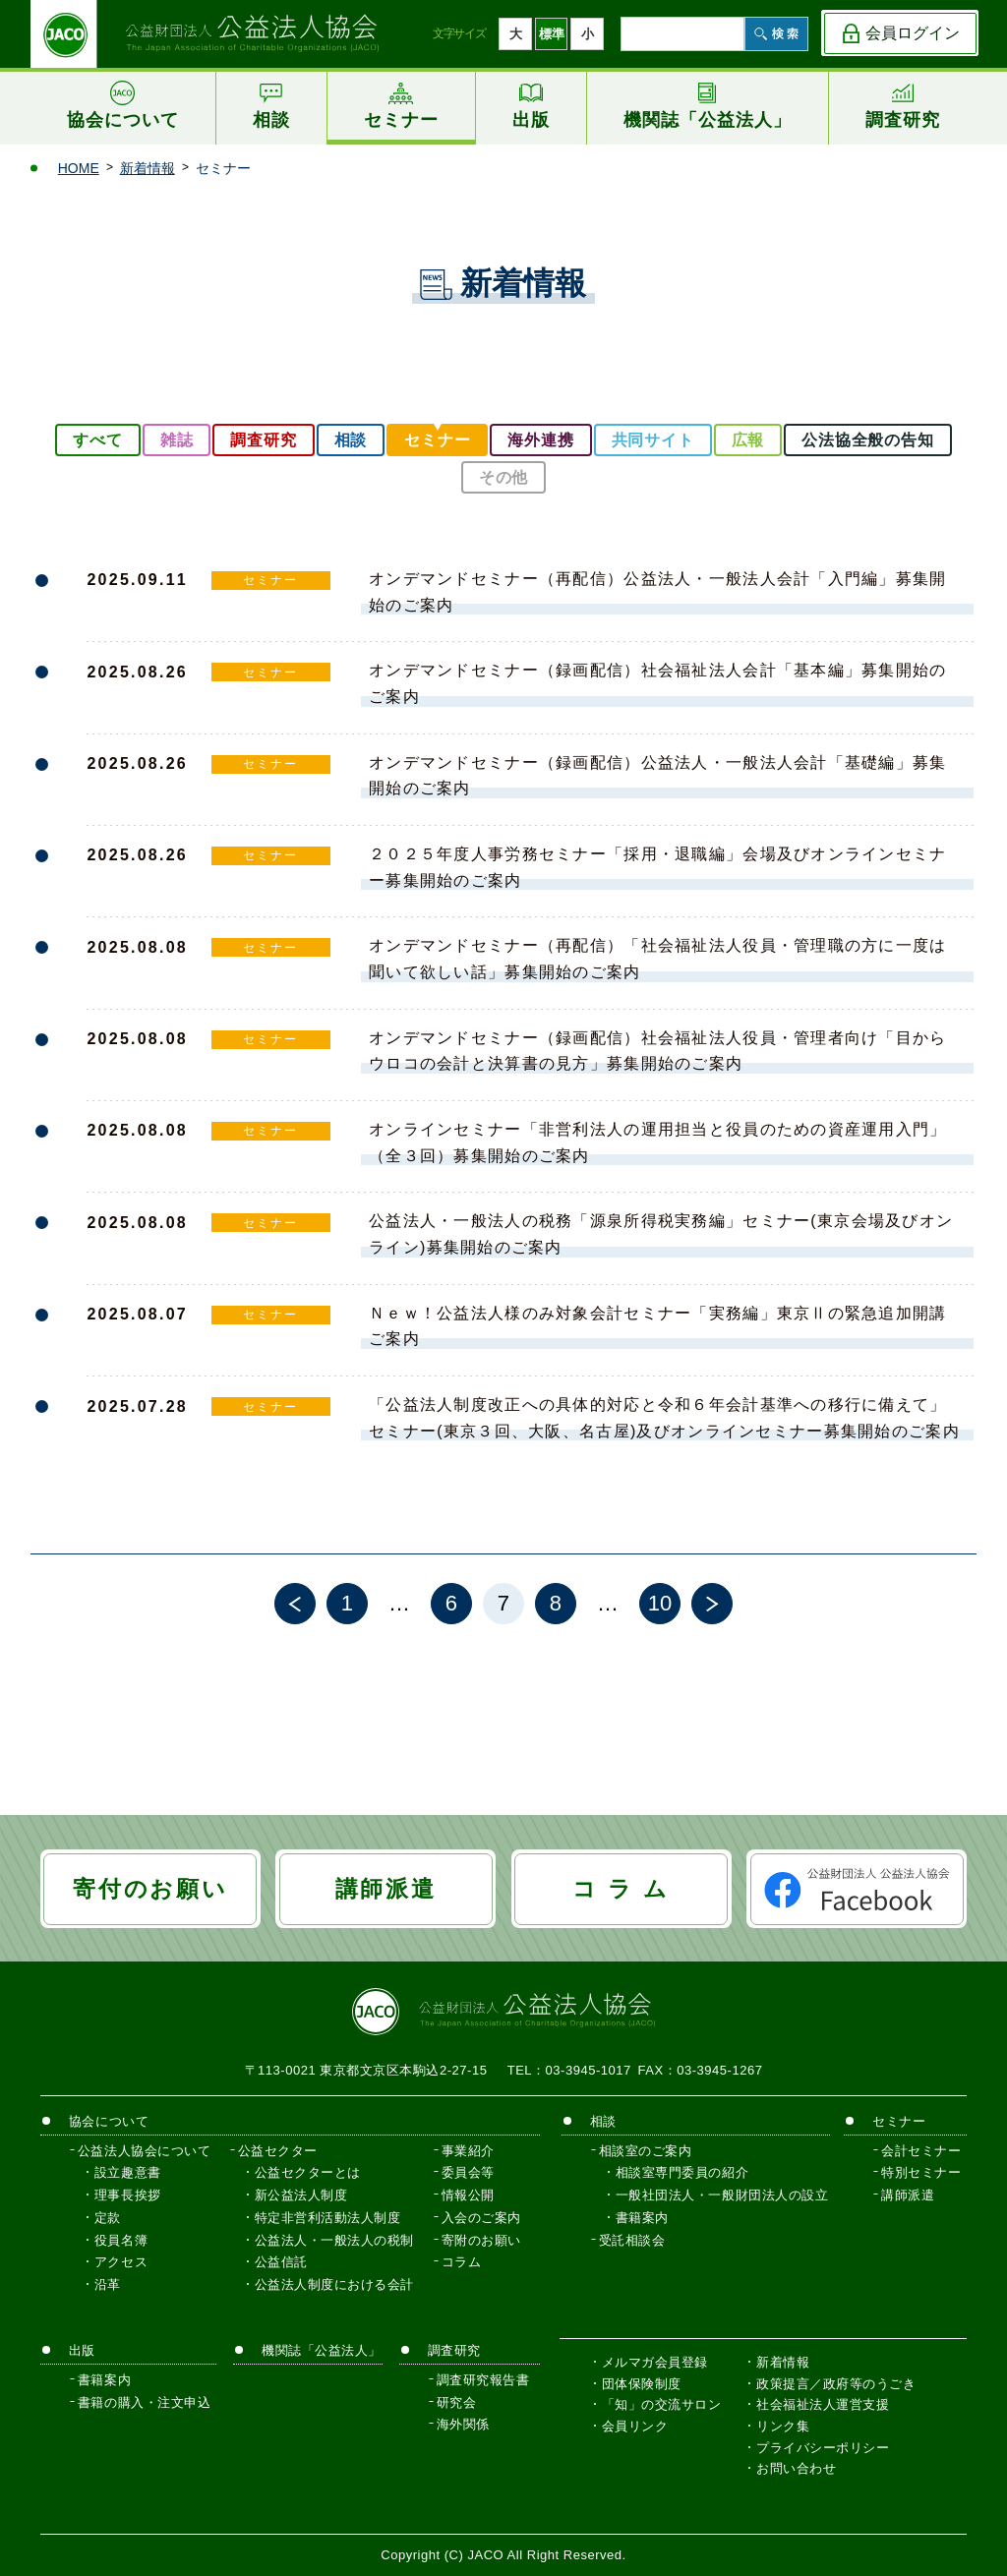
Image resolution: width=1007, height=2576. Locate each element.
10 (660, 1603)
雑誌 (177, 440)
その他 (503, 477)
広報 (748, 440)
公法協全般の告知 (867, 440)
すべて (97, 440)
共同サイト (653, 440)
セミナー (437, 440)
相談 (351, 440)
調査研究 (263, 440)
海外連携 (540, 440)
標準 (551, 34)
